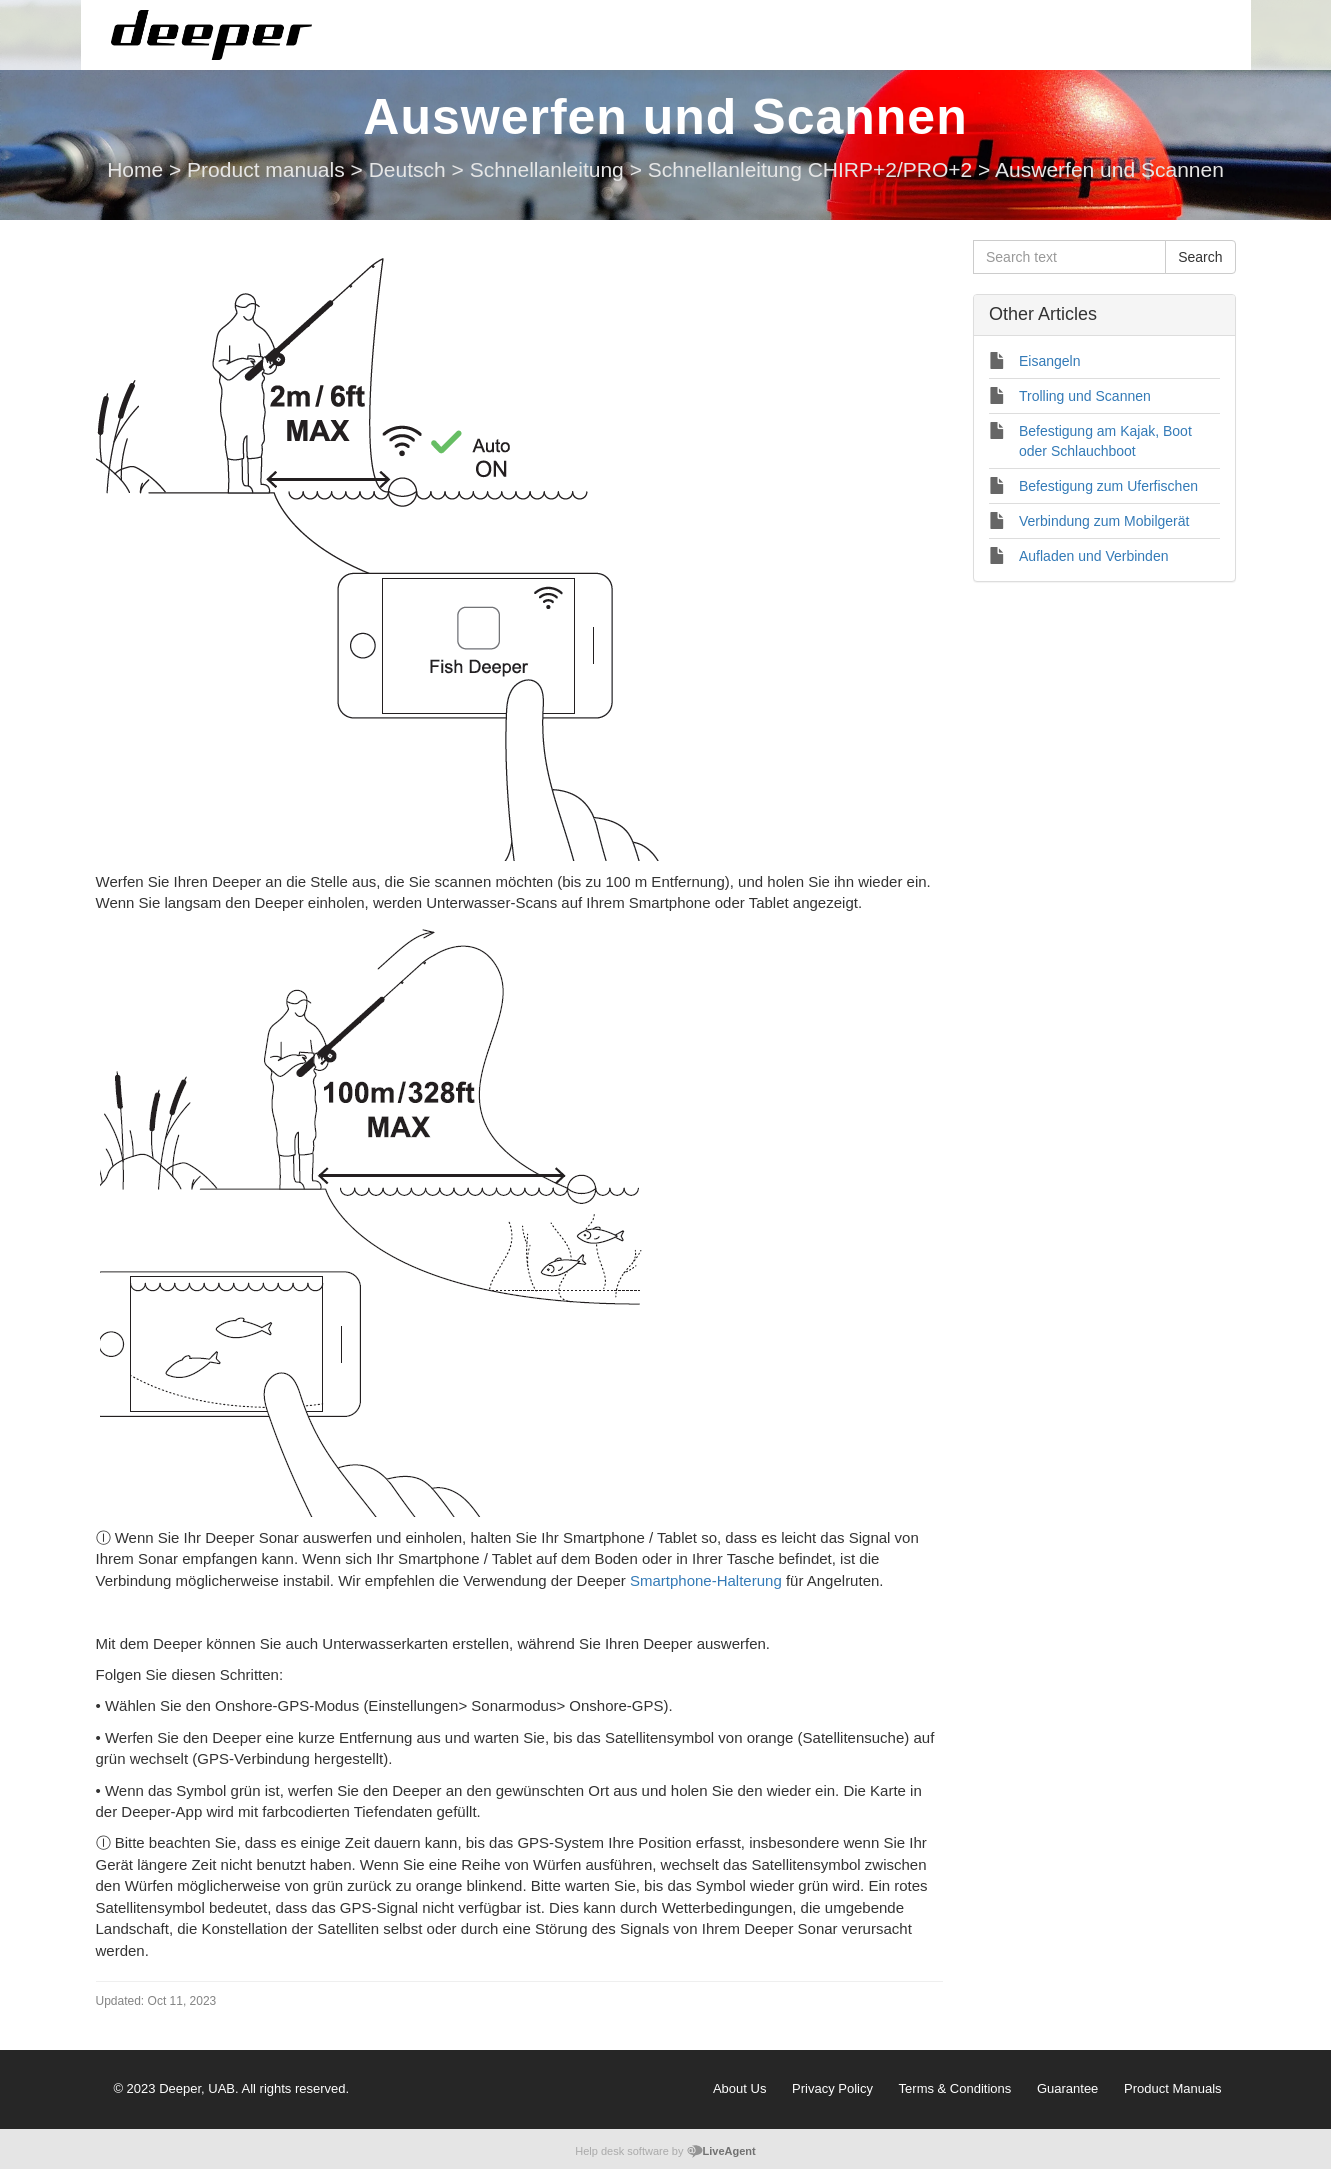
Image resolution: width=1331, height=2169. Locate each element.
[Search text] (1069, 257)
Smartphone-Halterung (706, 1580)
